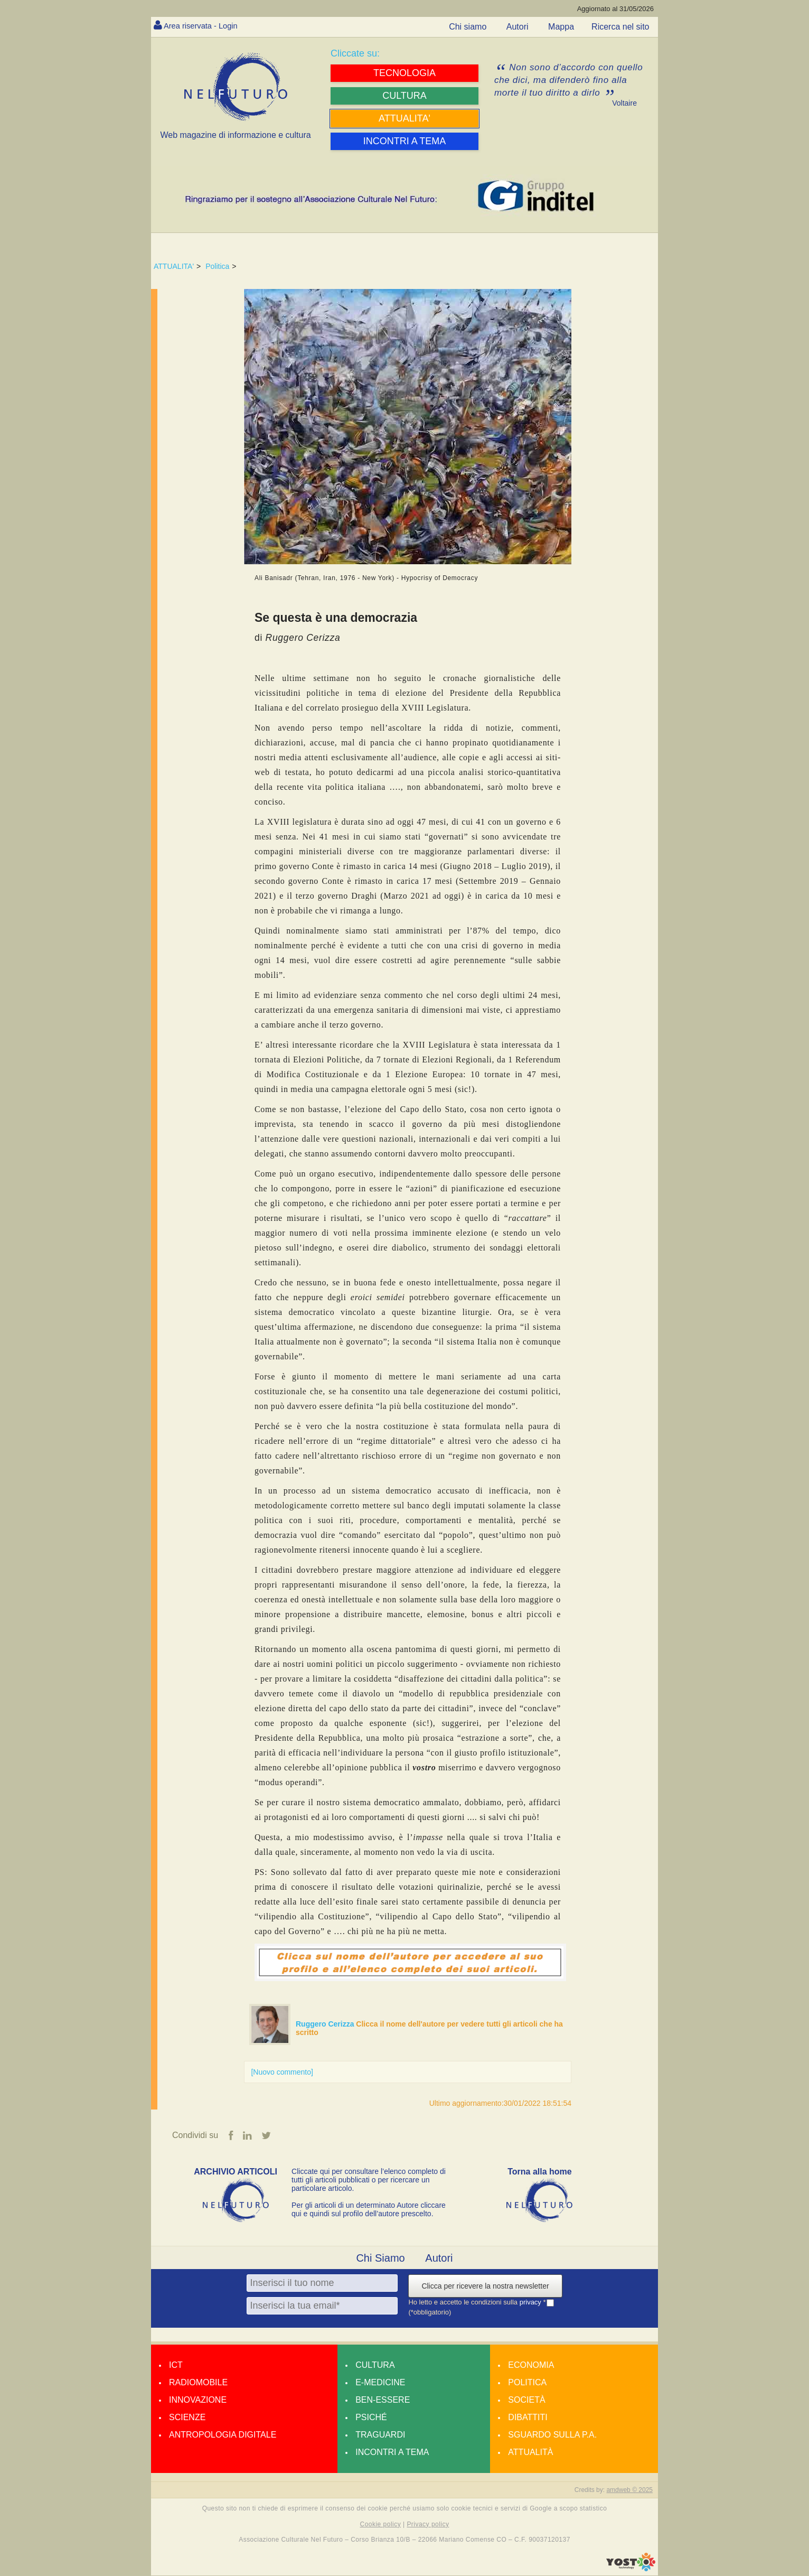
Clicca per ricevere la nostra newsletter (485, 2286)
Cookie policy (380, 2524)
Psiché (371, 2417)
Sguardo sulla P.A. (552, 2435)
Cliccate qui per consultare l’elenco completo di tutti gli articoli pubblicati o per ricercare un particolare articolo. (368, 2180)
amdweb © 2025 (629, 2490)
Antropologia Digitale (222, 2435)
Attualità (530, 2452)
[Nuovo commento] (282, 2072)
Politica (217, 266)
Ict (176, 2365)
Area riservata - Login (204, 25)
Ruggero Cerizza (326, 2024)
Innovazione (198, 2400)
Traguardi (380, 2435)
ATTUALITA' (174, 266)
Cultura (374, 2365)
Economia (531, 2365)
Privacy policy (428, 2524)
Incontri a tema (392, 2452)
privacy (531, 2303)
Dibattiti (527, 2417)
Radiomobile (198, 2382)
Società (526, 2400)
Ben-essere (382, 2400)
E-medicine (380, 2382)
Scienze (187, 2417)
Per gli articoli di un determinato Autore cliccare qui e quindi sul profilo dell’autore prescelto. (368, 2209)
